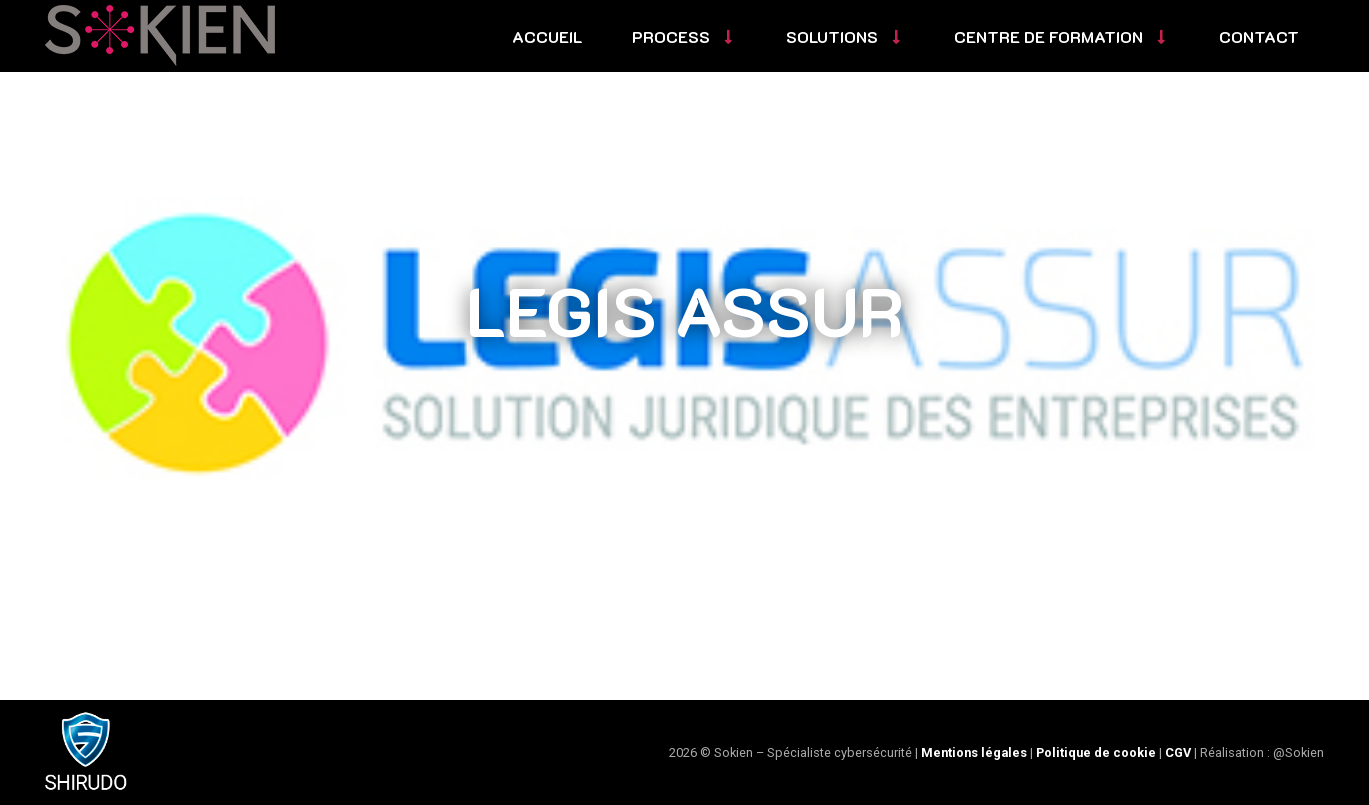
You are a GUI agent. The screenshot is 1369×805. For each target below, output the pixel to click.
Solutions (845, 36)
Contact (1259, 36)
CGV (1178, 752)
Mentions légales (974, 752)
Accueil (547, 36)
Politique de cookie (1096, 752)
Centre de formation (1061, 36)
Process (684, 36)
